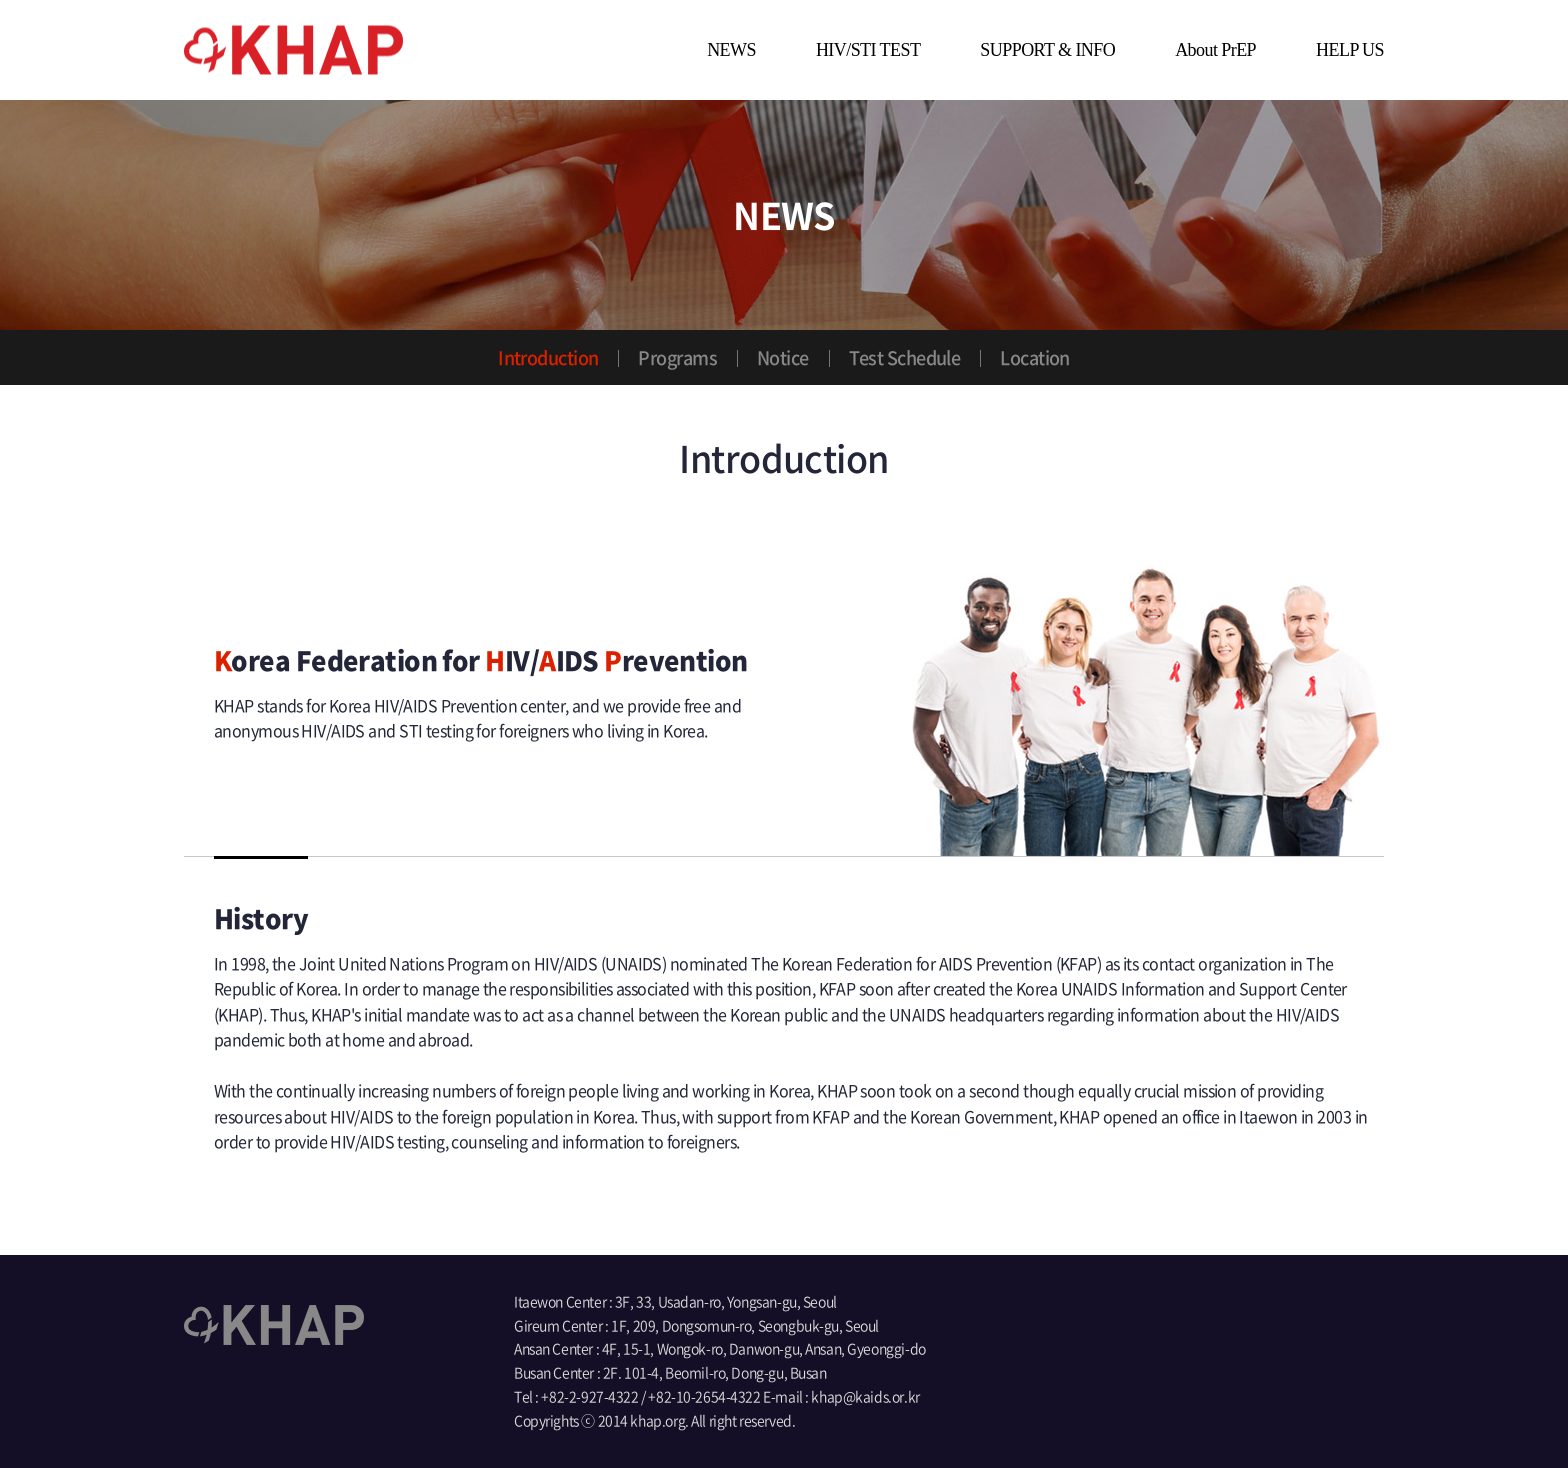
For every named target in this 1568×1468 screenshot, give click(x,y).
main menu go (0, 0)
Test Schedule (905, 357)
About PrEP (1215, 50)
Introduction (548, 357)
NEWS (731, 50)
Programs (677, 357)
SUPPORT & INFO (1047, 50)
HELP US (1350, 50)
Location (1035, 357)
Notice (783, 357)
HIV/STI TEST (868, 50)
